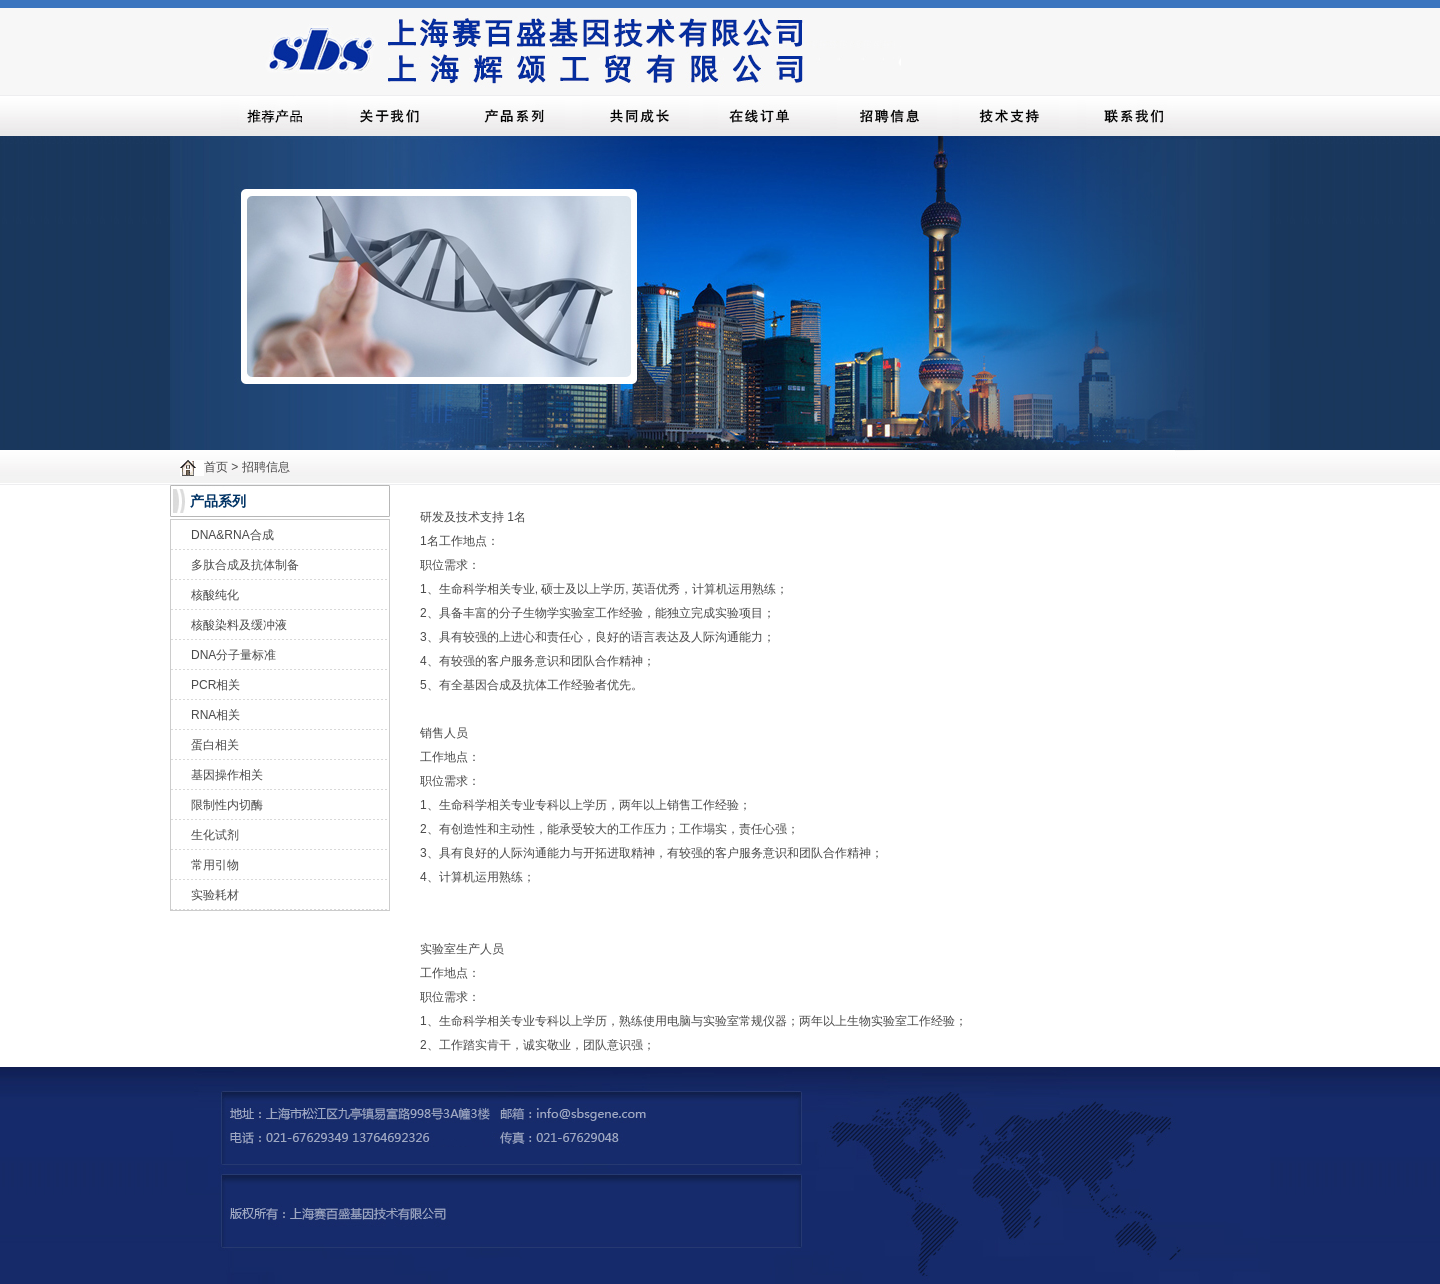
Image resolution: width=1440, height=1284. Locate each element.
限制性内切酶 (227, 805)
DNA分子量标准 (233, 655)
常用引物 (215, 865)
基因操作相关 (227, 775)
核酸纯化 (215, 595)
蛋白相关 (215, 745)
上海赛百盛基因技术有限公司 (581, 47)
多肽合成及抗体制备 (245, 565)
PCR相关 (215, 685)
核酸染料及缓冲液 (239, 625)
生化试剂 (215, 835)
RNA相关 (215, 715)
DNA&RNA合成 (232, 535)
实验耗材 (215, 895)
